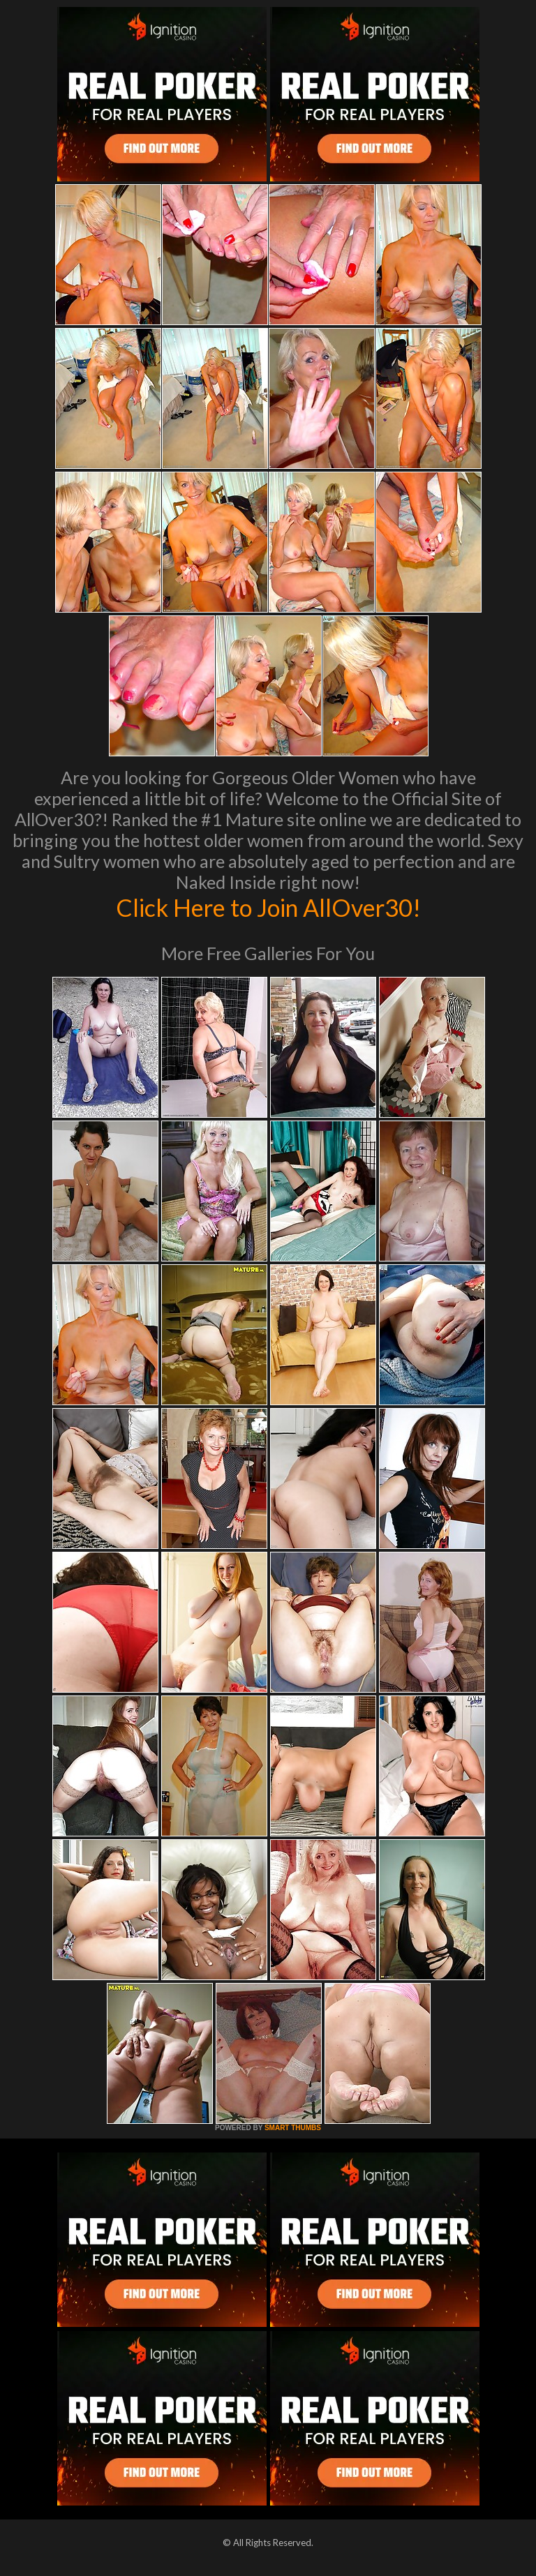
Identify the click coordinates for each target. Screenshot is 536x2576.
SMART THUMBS (293, 2128)
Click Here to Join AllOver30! (268, 907)
